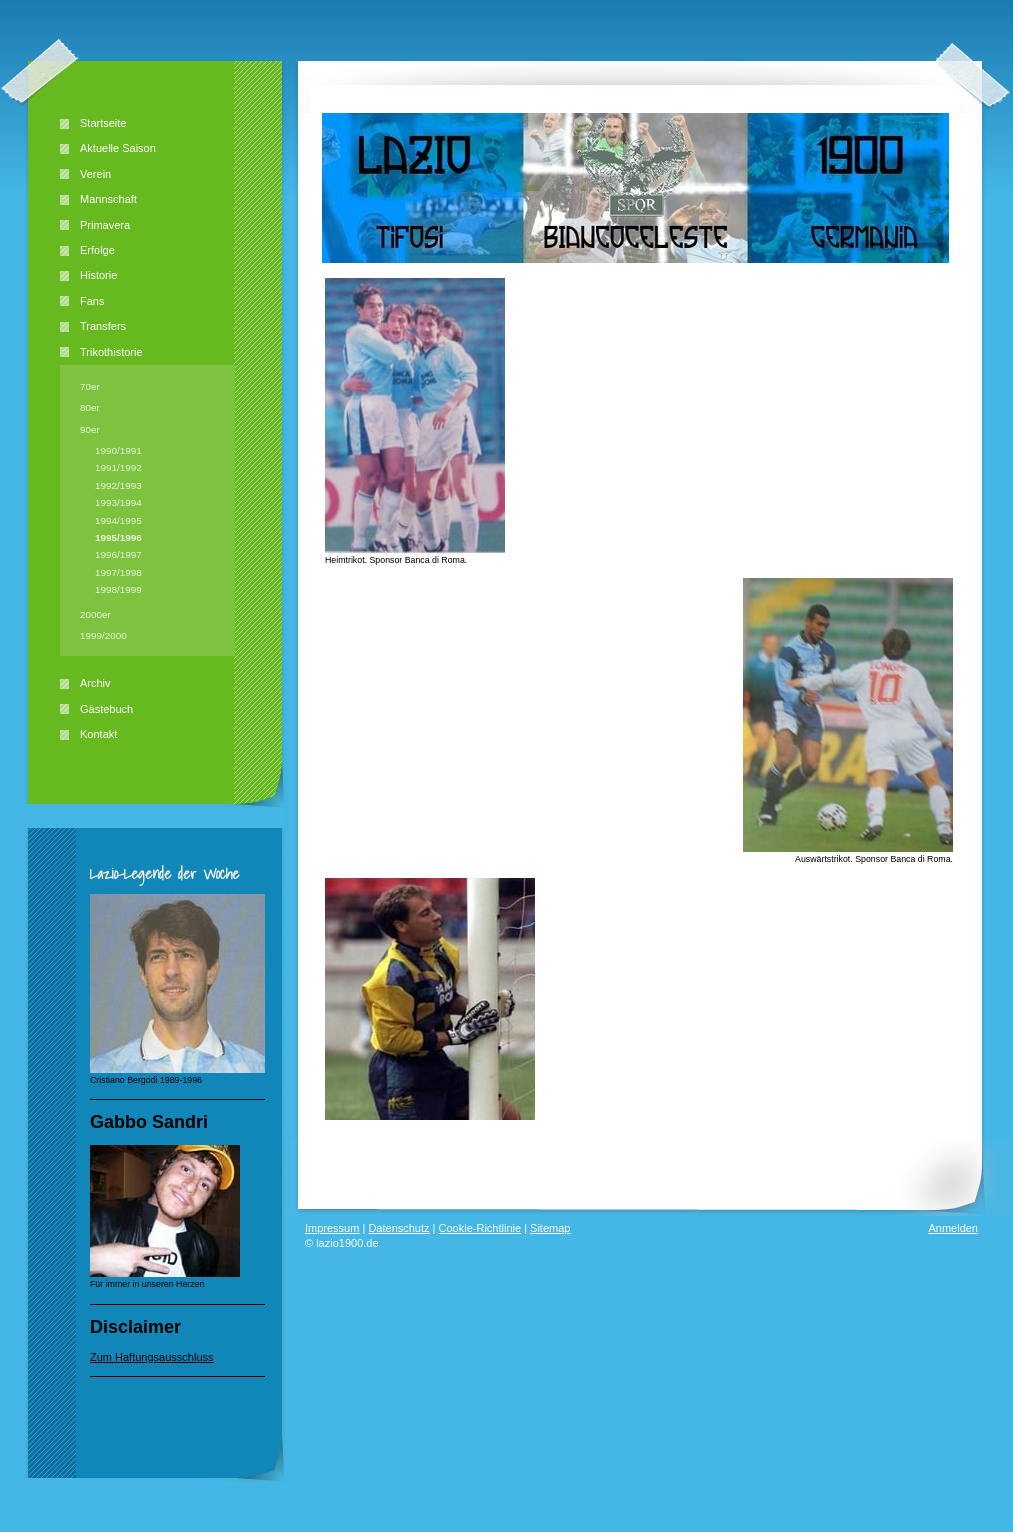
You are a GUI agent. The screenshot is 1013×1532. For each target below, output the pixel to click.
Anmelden (953, 1228)
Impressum (332, 1228)
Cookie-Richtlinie (480, 1228)
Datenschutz (398, 1228)
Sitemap (550, 1228)
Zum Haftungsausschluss (152, 1357)
